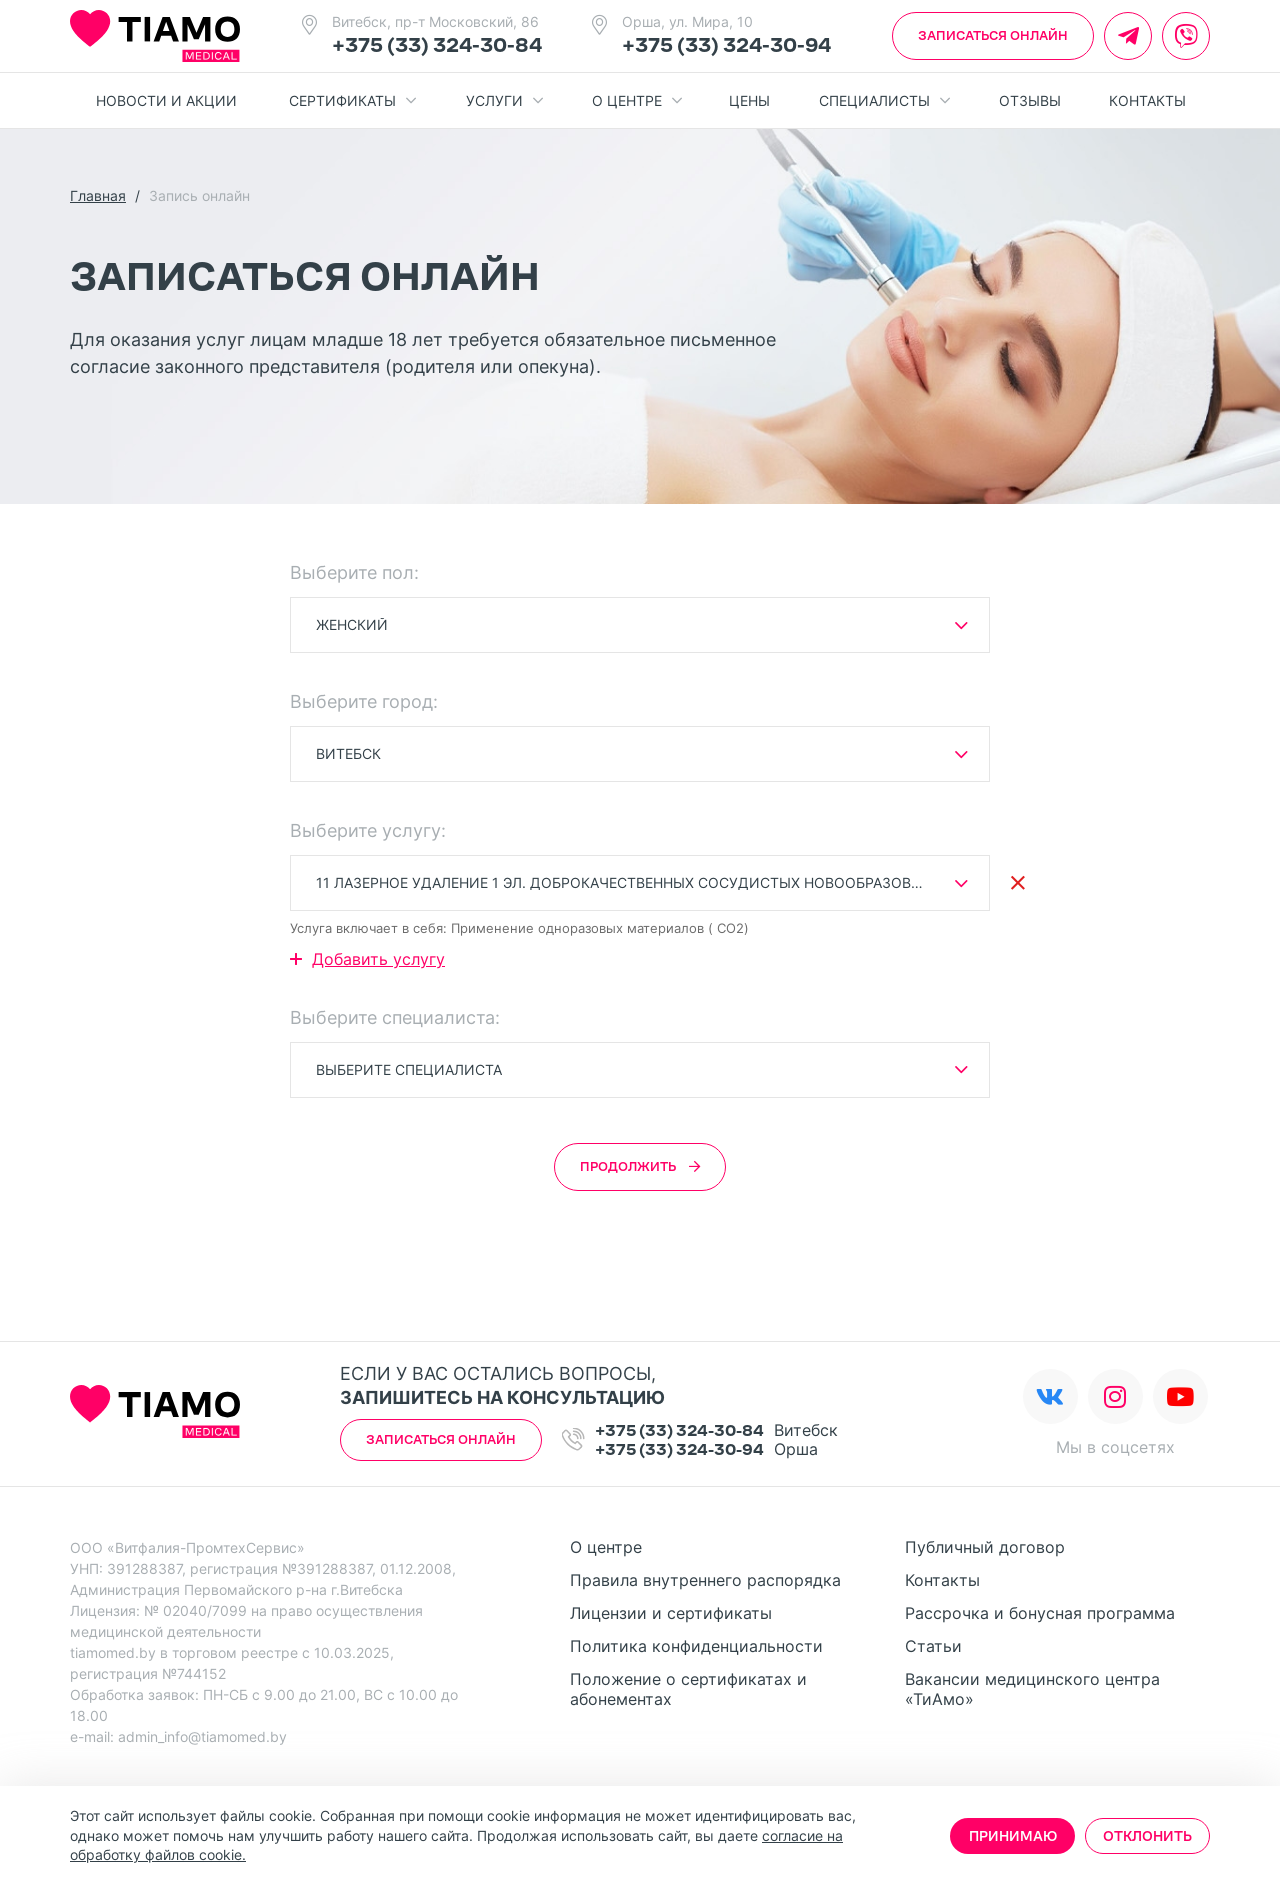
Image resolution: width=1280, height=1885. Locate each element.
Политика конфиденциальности (696, 1646)
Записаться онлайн (993, 35)
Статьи (933, 1646)
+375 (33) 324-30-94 (726, 45)
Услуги (504, 101)
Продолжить (640, 1166)
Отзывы (1030, 100)
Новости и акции (166, 100)
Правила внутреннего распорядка (705, 1580)
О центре (637, 101)
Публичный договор (985, 1547)
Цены (749, 100)
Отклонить (1147, 1836)
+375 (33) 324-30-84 (437, 45)
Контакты (1147, 100)
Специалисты (884, 101)
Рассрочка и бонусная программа (1040, 1613)
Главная (98, 195)
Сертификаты (352, 101)
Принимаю (1013, 1836)
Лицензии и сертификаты (671, 1613)
